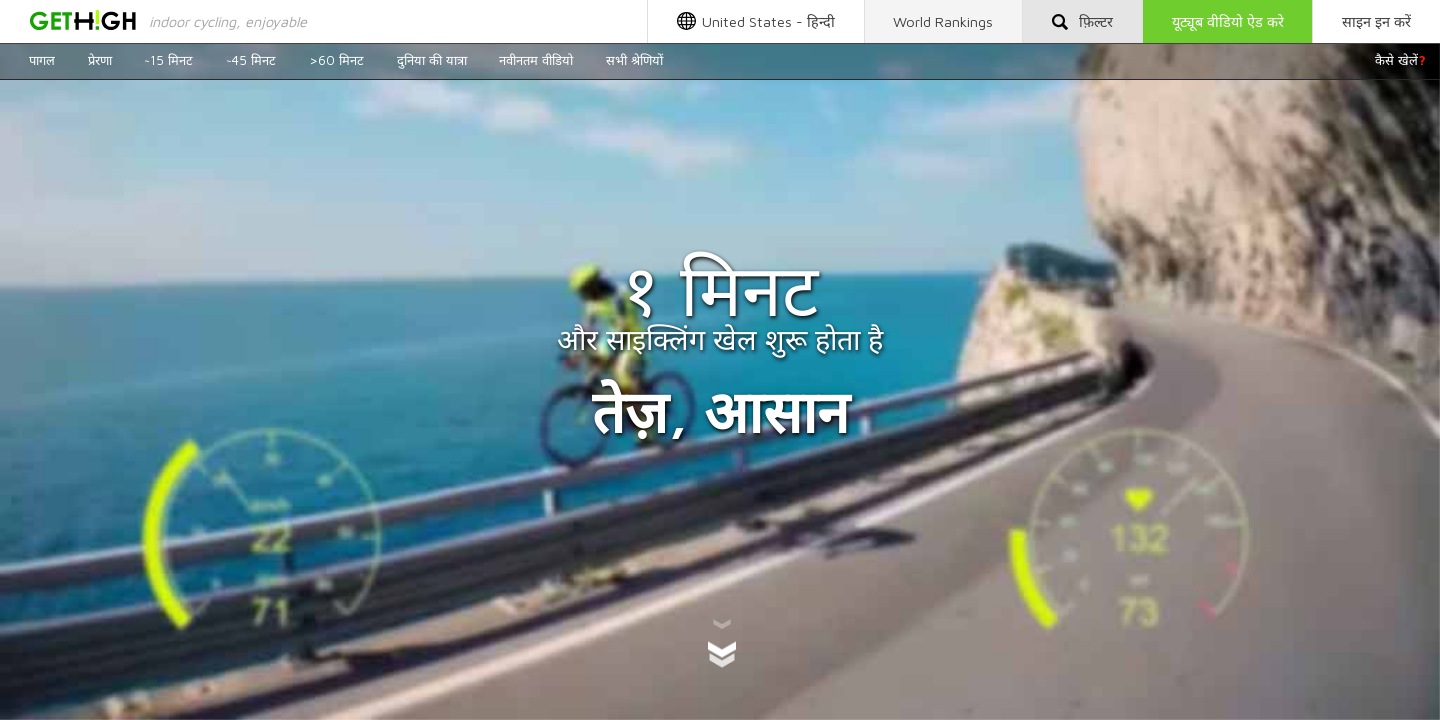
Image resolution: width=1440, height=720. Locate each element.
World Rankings (943, 21)
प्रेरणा (100, 60)
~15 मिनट (168, 60)
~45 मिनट (251, 60)
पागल (42, 60)
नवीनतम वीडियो (536, 60)
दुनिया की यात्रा (432, 60)
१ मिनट (720, 289)
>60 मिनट (336, 60)
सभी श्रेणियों (634, 60)
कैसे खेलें (1400, 60)
